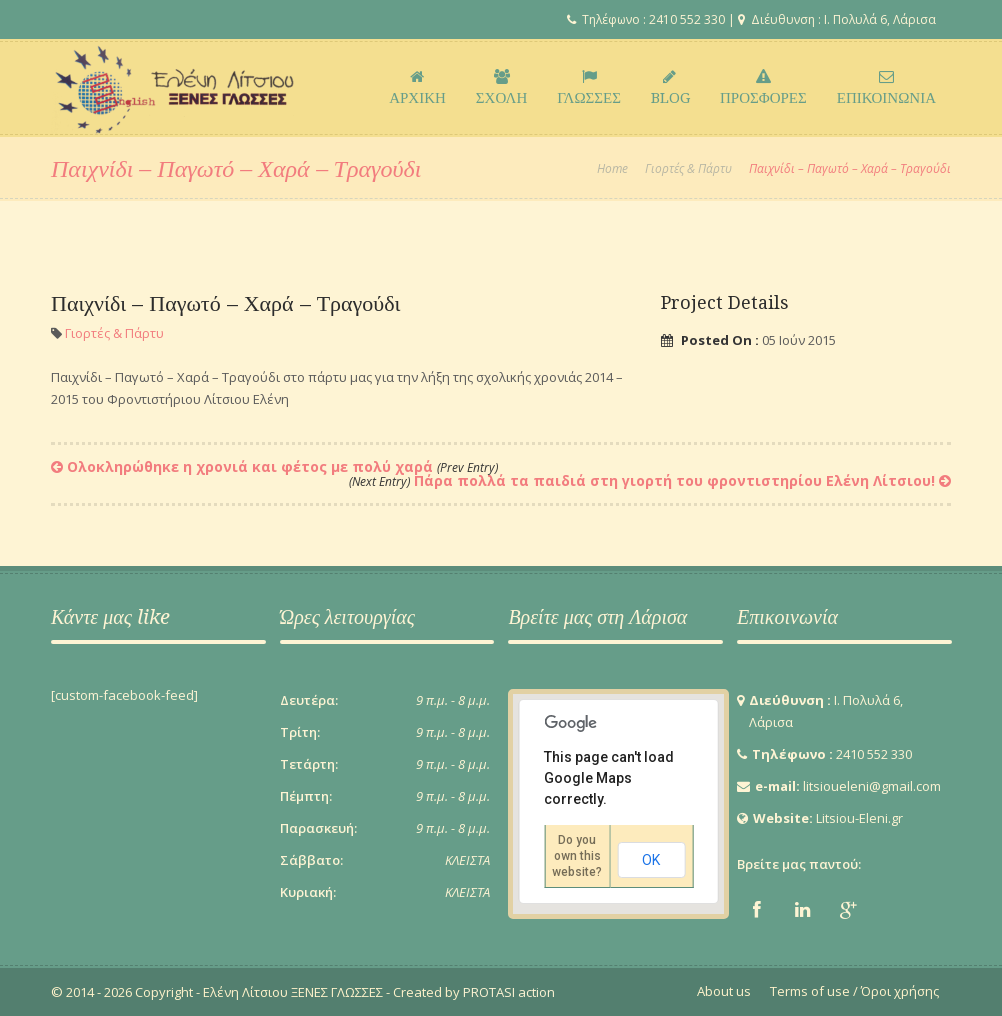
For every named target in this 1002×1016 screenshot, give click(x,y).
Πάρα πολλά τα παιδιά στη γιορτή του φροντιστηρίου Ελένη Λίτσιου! (642, 480)
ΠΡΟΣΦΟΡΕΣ (763, 88)
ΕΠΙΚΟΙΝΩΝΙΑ (886, 88)
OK (651, 860)
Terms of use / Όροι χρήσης (854, 991)
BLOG (670, 88)
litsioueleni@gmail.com (872, 786)
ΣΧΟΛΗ (501, 88)
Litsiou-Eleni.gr (859, 818)
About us (724, 991)
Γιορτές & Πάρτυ (688, 168)
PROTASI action (507, 992)
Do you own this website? (577, 856)
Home (612, 168)
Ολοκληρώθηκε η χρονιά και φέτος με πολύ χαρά (282, 466)
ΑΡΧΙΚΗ (417, 88)
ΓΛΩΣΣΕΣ (589, 88)
